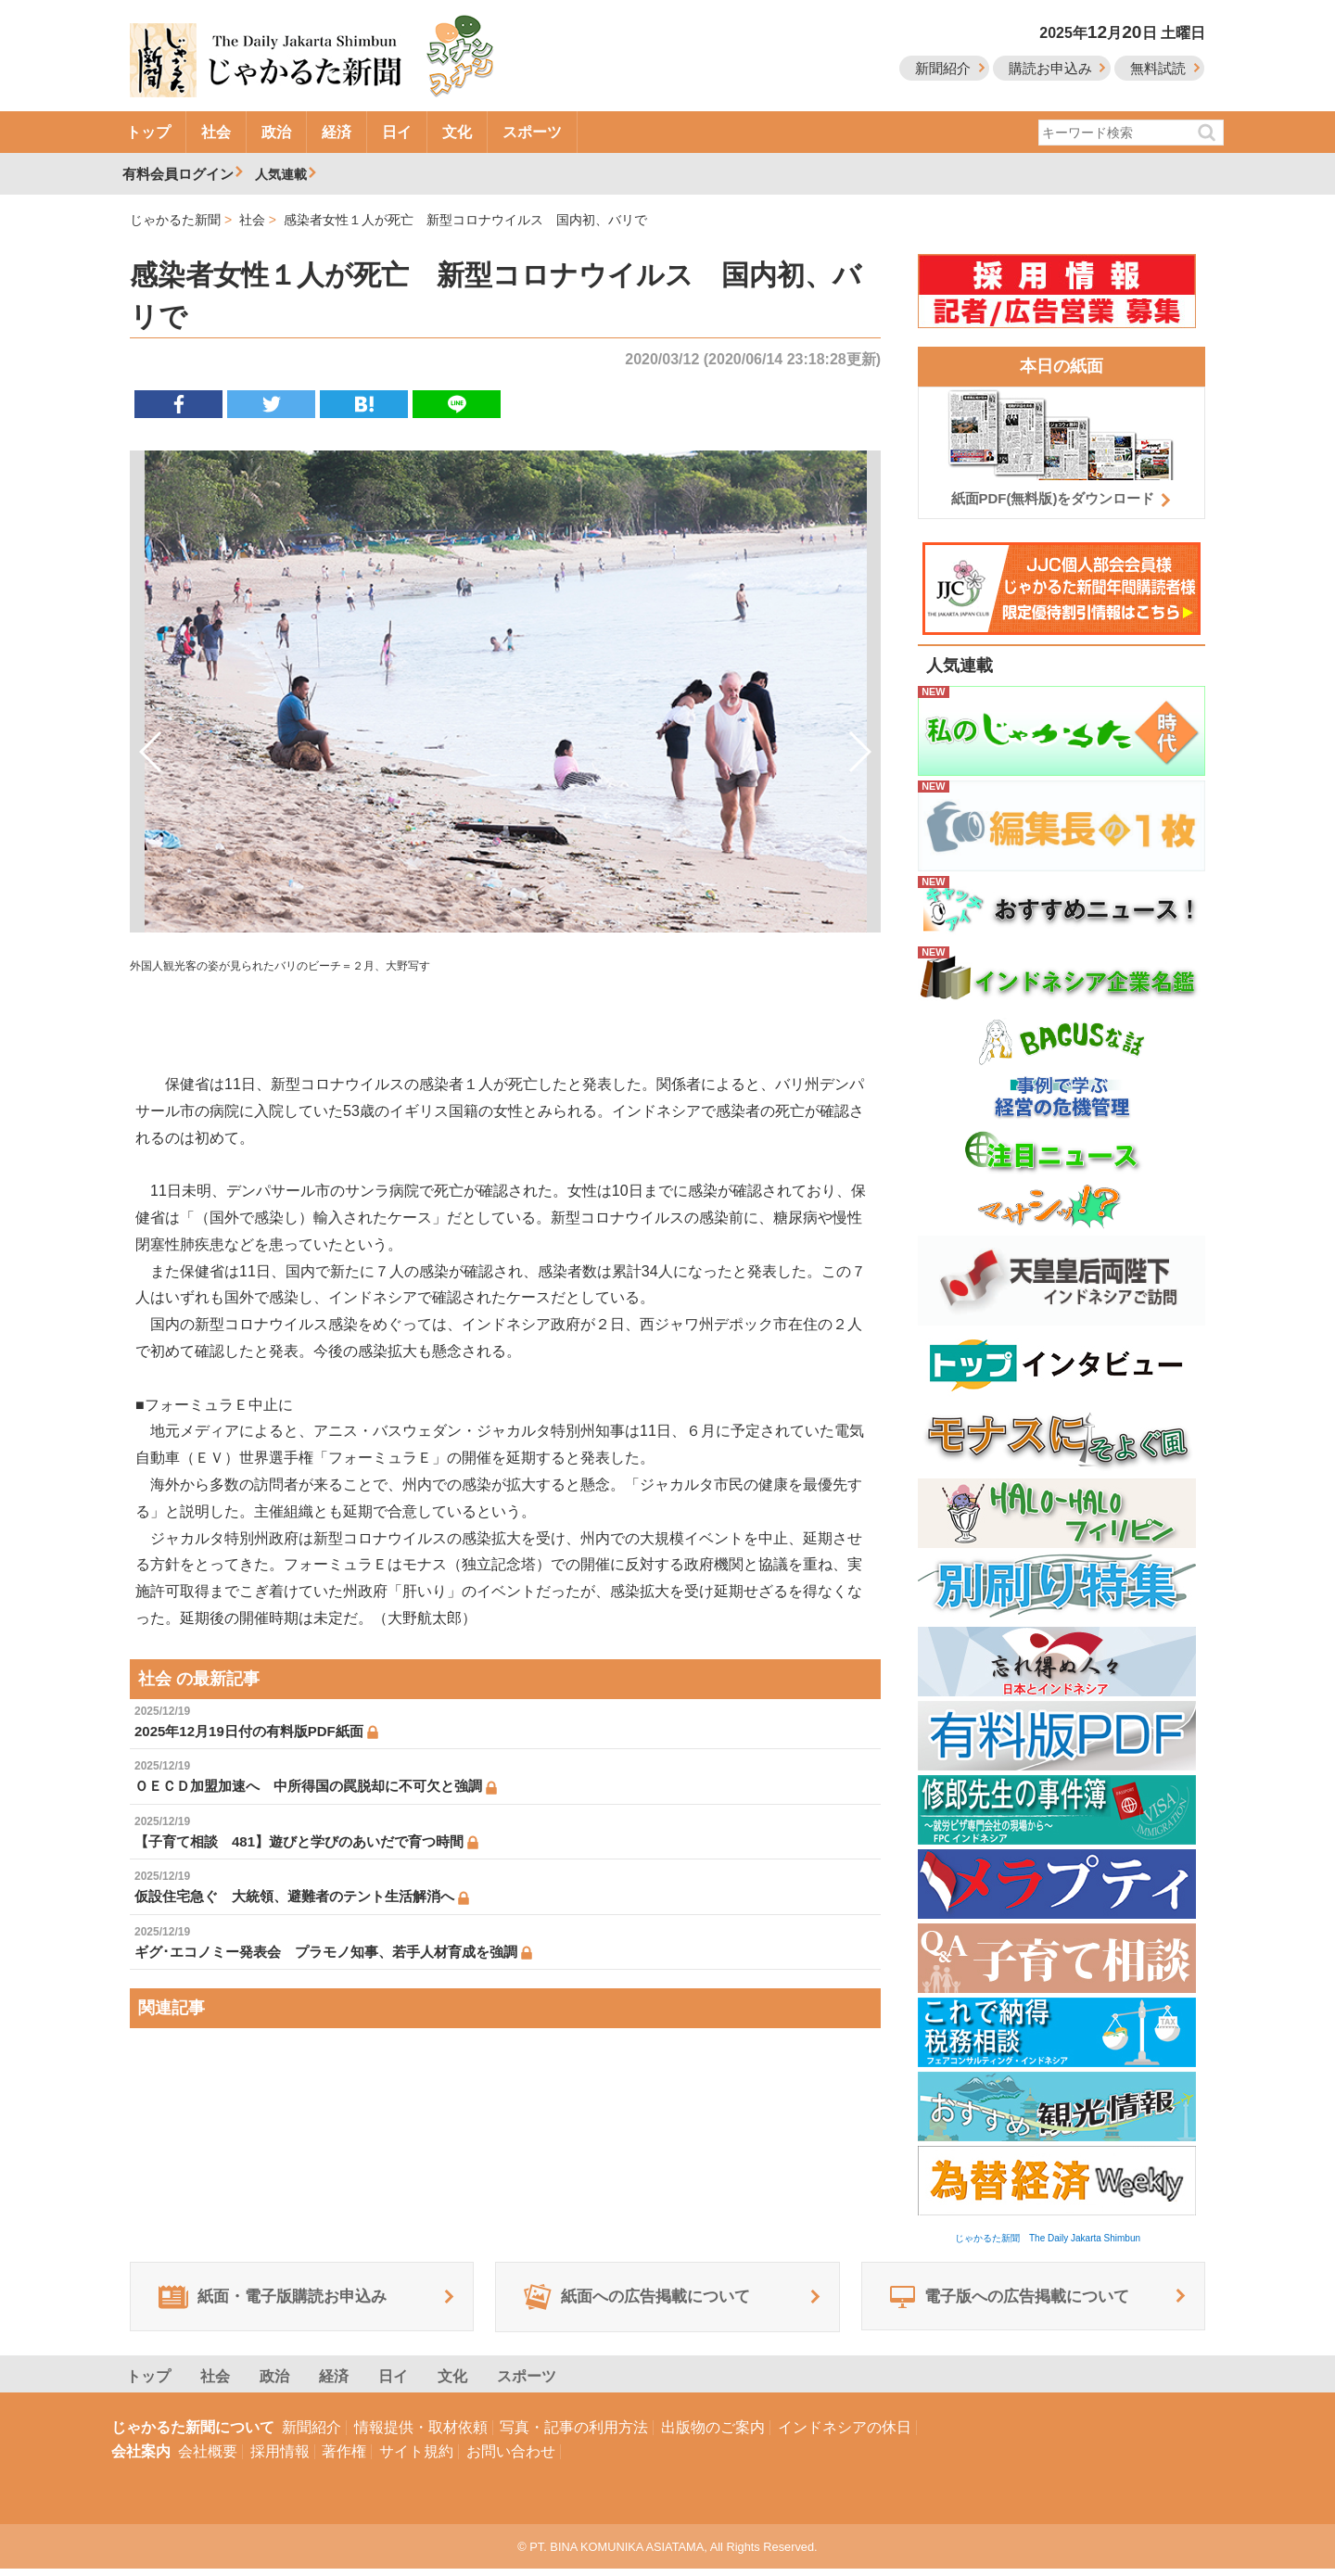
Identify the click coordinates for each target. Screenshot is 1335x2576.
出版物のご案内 (713, 2435)
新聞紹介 (943, 68)
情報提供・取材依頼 (421, 2435)
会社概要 (207, 2459)
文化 (457, 132)
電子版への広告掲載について (1021, 2301)
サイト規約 (416, 2459)
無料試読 (1158, 68)
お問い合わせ (510, 2459)
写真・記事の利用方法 (574, 2435)
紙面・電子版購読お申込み (283, 2301)
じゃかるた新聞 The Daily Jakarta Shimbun (1047, 2238)
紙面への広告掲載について (648, 2301)
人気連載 (284, 174)
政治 (276, 132)
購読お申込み (1050, 68)
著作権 (344, 2459)
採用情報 (280, 2459)
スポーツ (532, 132)
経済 (336, 132)
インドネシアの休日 (844, 2435)
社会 (216, 132)
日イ (397, 132)
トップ (148, 132)
